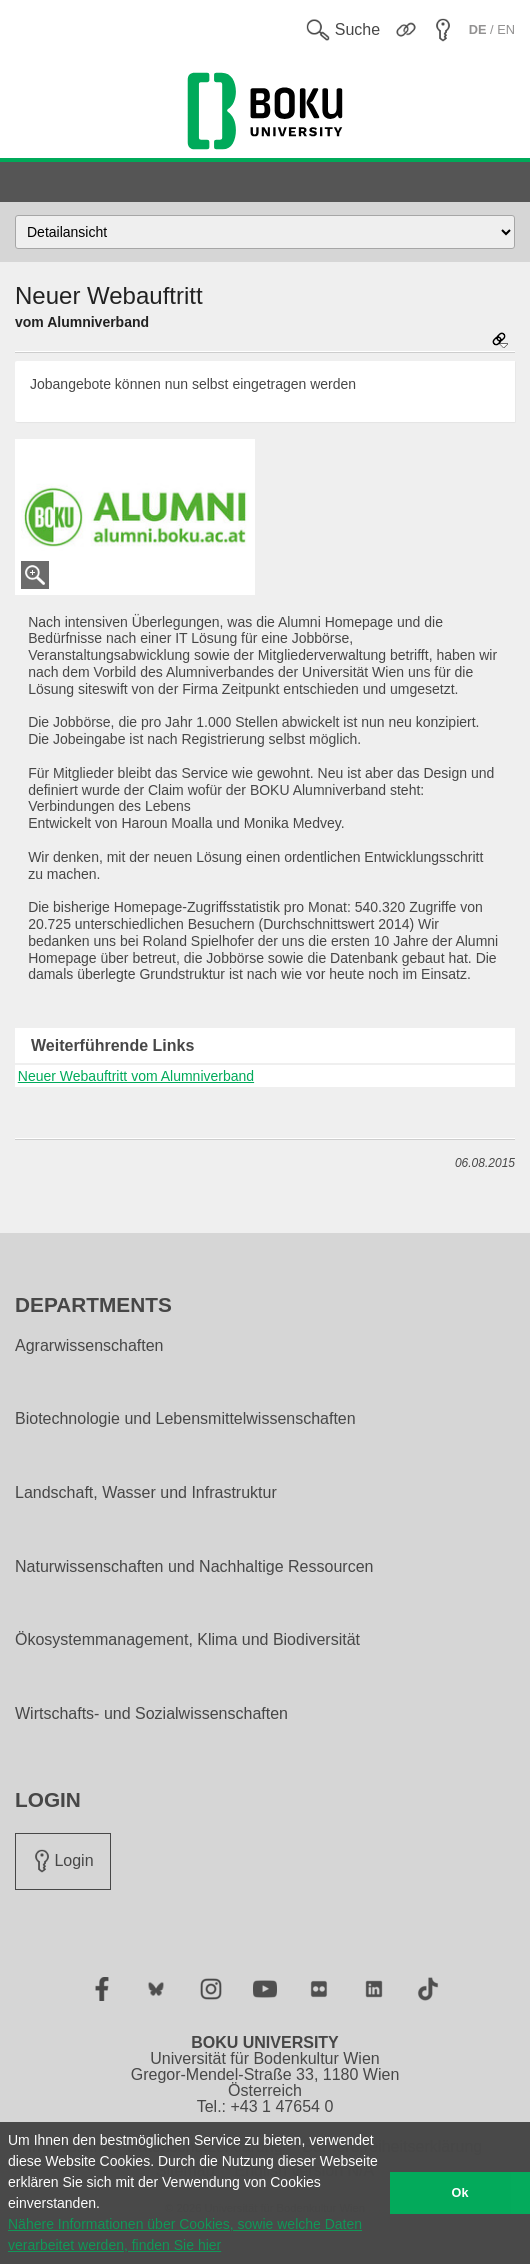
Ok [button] (460, 2193)
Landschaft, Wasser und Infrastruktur (146, 1493)
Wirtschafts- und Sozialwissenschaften (151, 1714)
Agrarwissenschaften (89, 1346)
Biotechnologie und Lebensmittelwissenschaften (185, 1419)
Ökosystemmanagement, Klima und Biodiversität (187, 1640)
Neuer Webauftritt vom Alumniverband (136, 1076)
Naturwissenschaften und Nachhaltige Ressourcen (194, 1567)
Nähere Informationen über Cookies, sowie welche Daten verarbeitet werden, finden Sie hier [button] (185, 2234)
